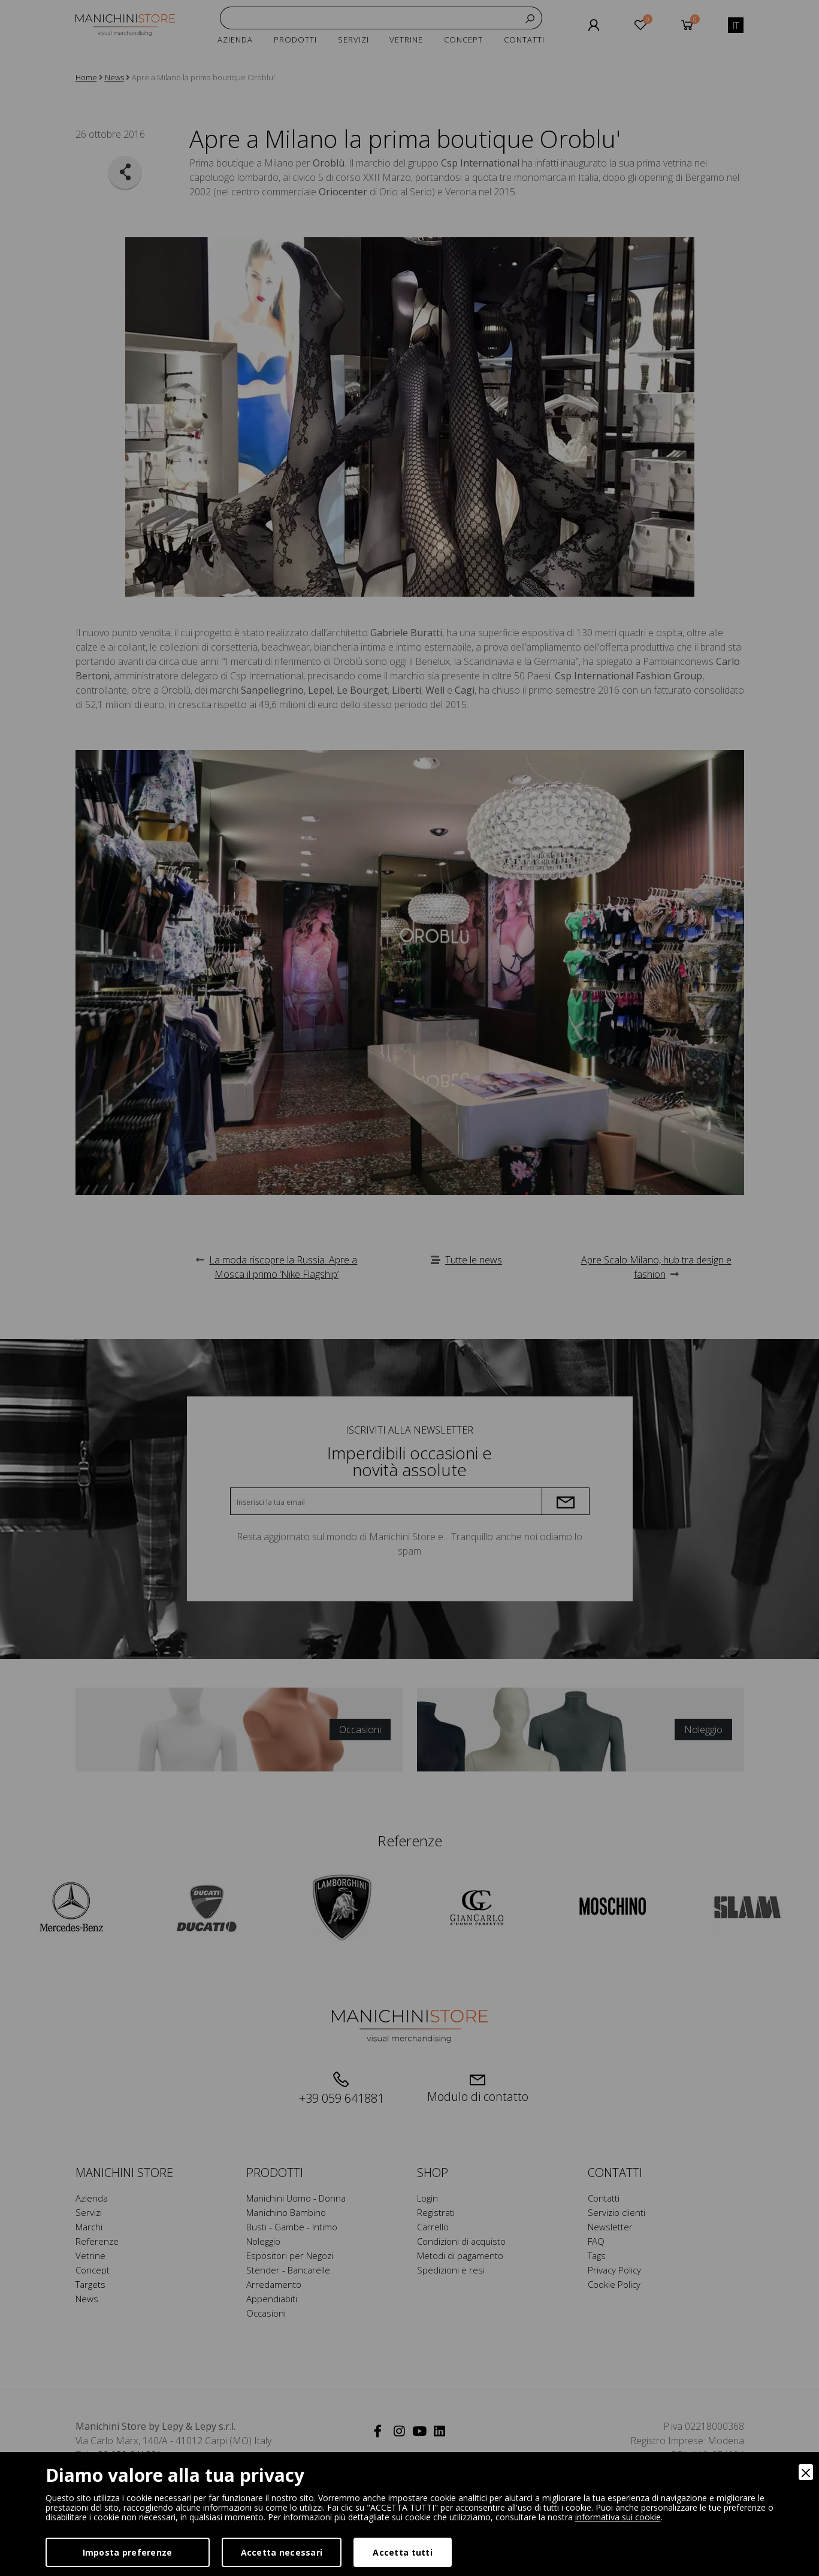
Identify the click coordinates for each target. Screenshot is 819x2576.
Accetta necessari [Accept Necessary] (282, 2552)
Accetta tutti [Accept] (403, 2552)
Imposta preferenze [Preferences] (128, 2552)
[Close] (806, 2472)
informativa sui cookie (618, 2517)
